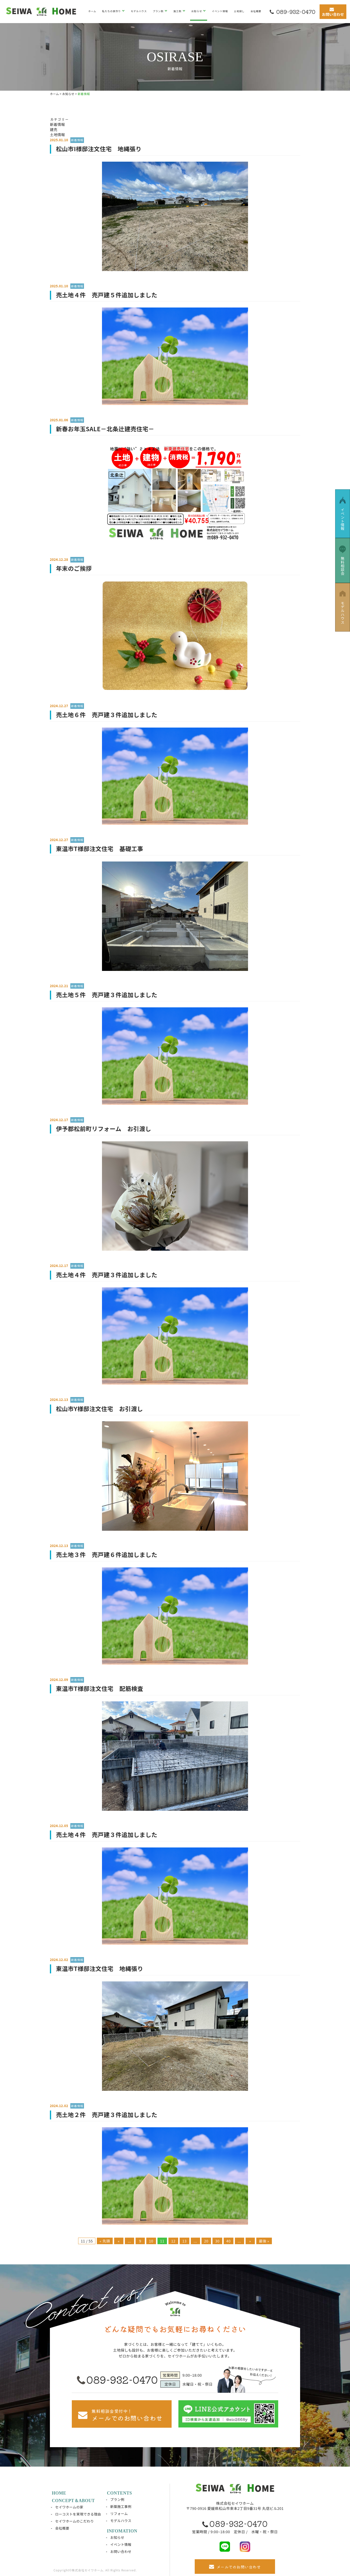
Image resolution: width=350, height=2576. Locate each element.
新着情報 (57, 124)
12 (173, 2240)
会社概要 (255, 11)
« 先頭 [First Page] (105, 2240)
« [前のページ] (119, 2240)
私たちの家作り (112, 11)
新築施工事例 (120, 2506)
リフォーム (119, 2513)
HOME (59, 2493)
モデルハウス (139, 11)
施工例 (177, 11)
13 (184, 2240)
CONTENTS (119, 2493)
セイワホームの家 (69, 2507)
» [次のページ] (250, 2240)
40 (228, 2240)
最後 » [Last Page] (264, 2240)
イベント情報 (220, 11)
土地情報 (57, 134)
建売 (53, 129)
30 (217, 2240)
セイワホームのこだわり (74, 2521)
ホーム (92, 11)
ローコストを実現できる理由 (78, 2514)
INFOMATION (122, 2531)
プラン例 (158, 11)
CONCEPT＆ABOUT (73, 2500)
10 (151, 2240)
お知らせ (197, 11)
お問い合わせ (120, 2551)
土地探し (239, 11)
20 (206, 2240)
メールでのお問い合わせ (235, 2567)
